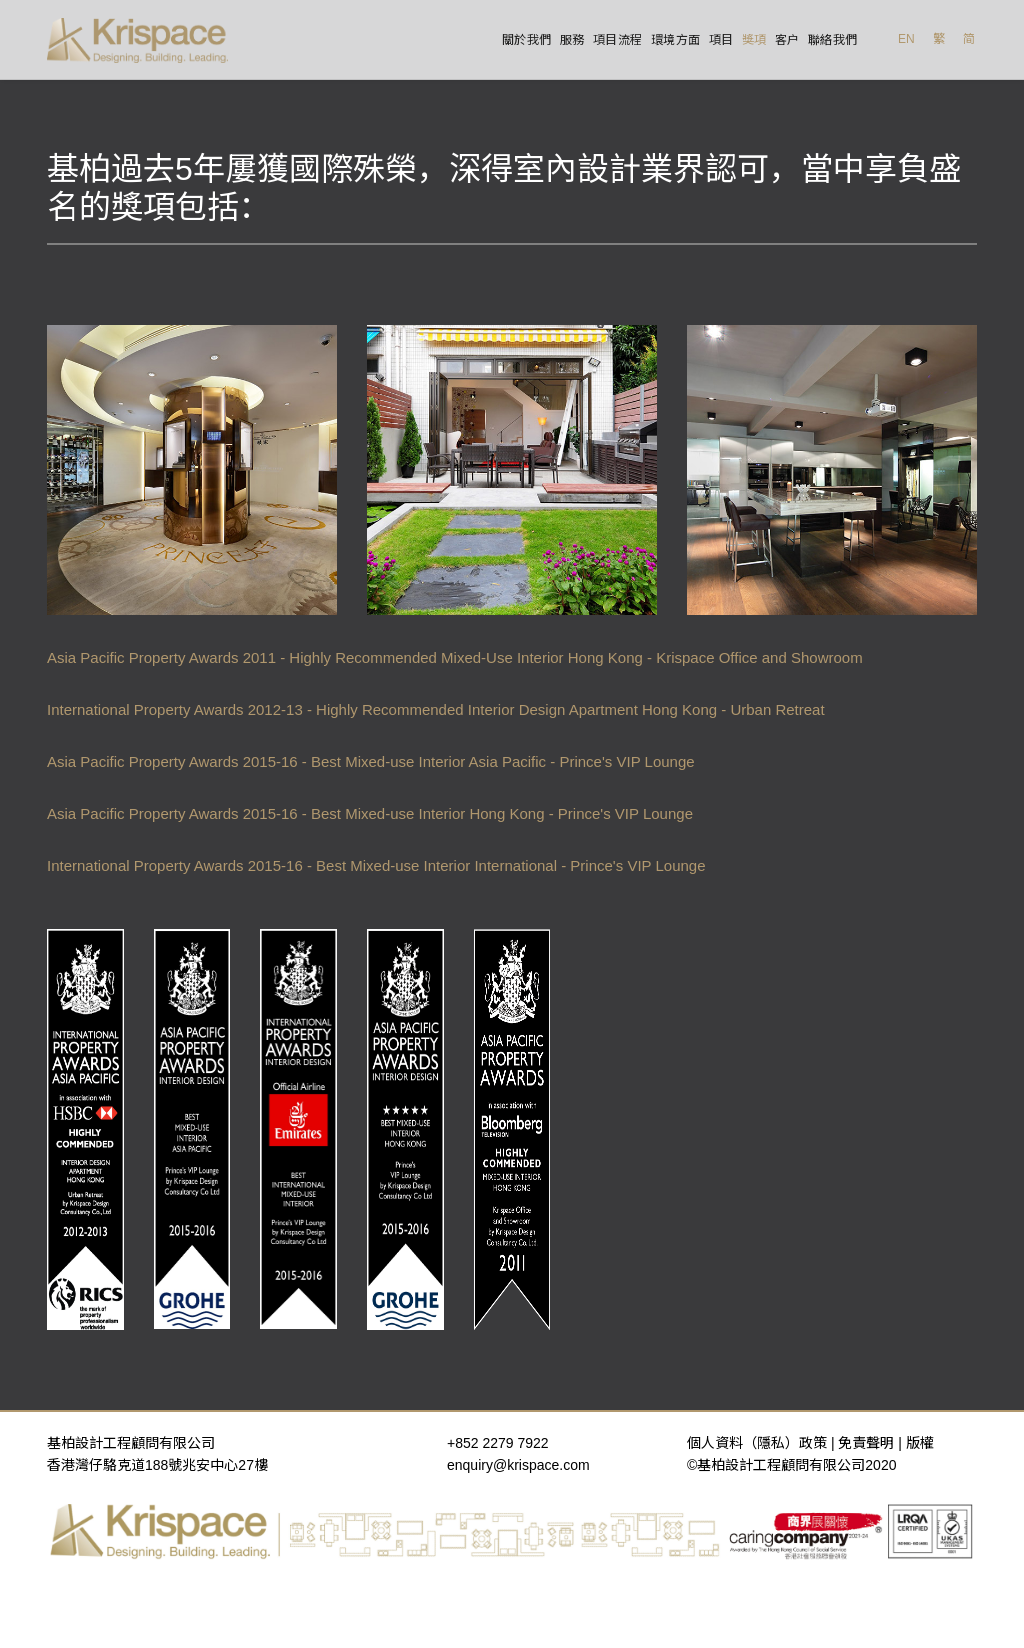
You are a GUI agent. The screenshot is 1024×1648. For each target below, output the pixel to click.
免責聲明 (866, 1443)
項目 (721, 40)
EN (906, 39)
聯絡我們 (833, 40)
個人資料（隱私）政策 (757, 1443)
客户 (787, 40)
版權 (920, 1443)
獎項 (754, 40)
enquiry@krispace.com (518, 1465)
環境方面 (676, 40)
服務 (572, 40)
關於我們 (527, 40)
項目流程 (618, 40)
